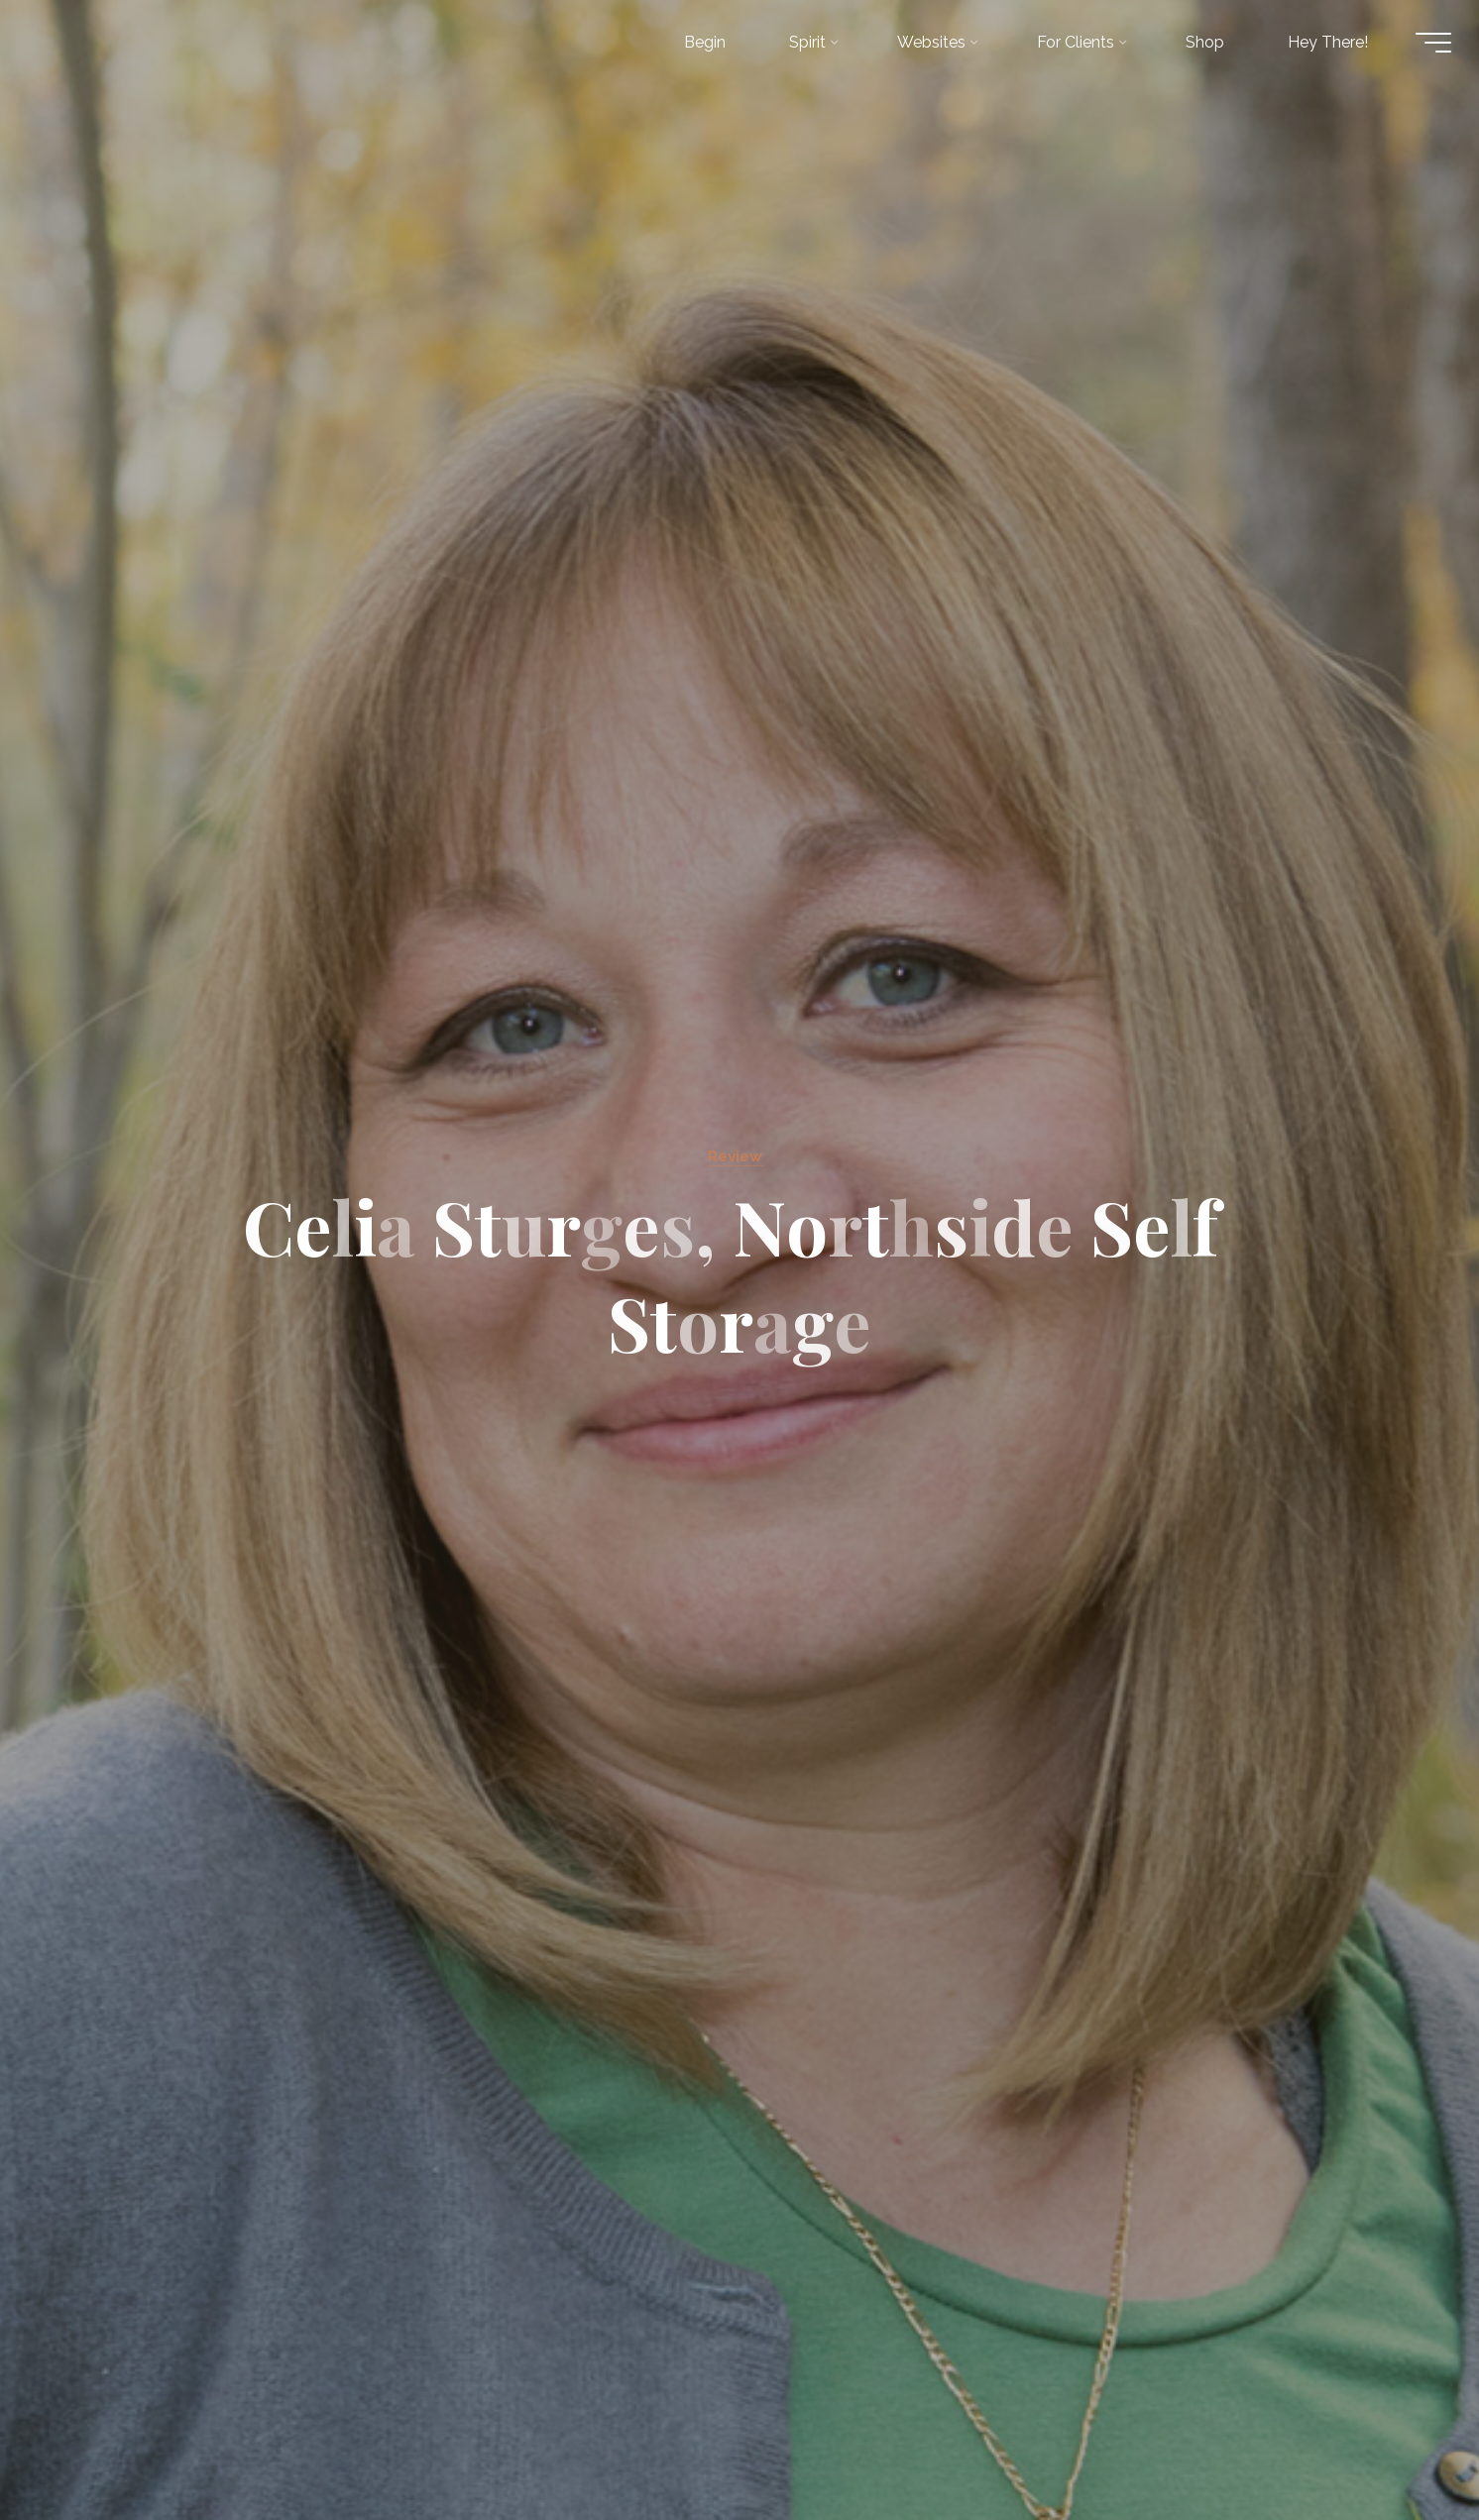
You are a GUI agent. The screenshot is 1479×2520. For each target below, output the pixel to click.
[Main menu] (1421, 47)
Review (735, 1155)
